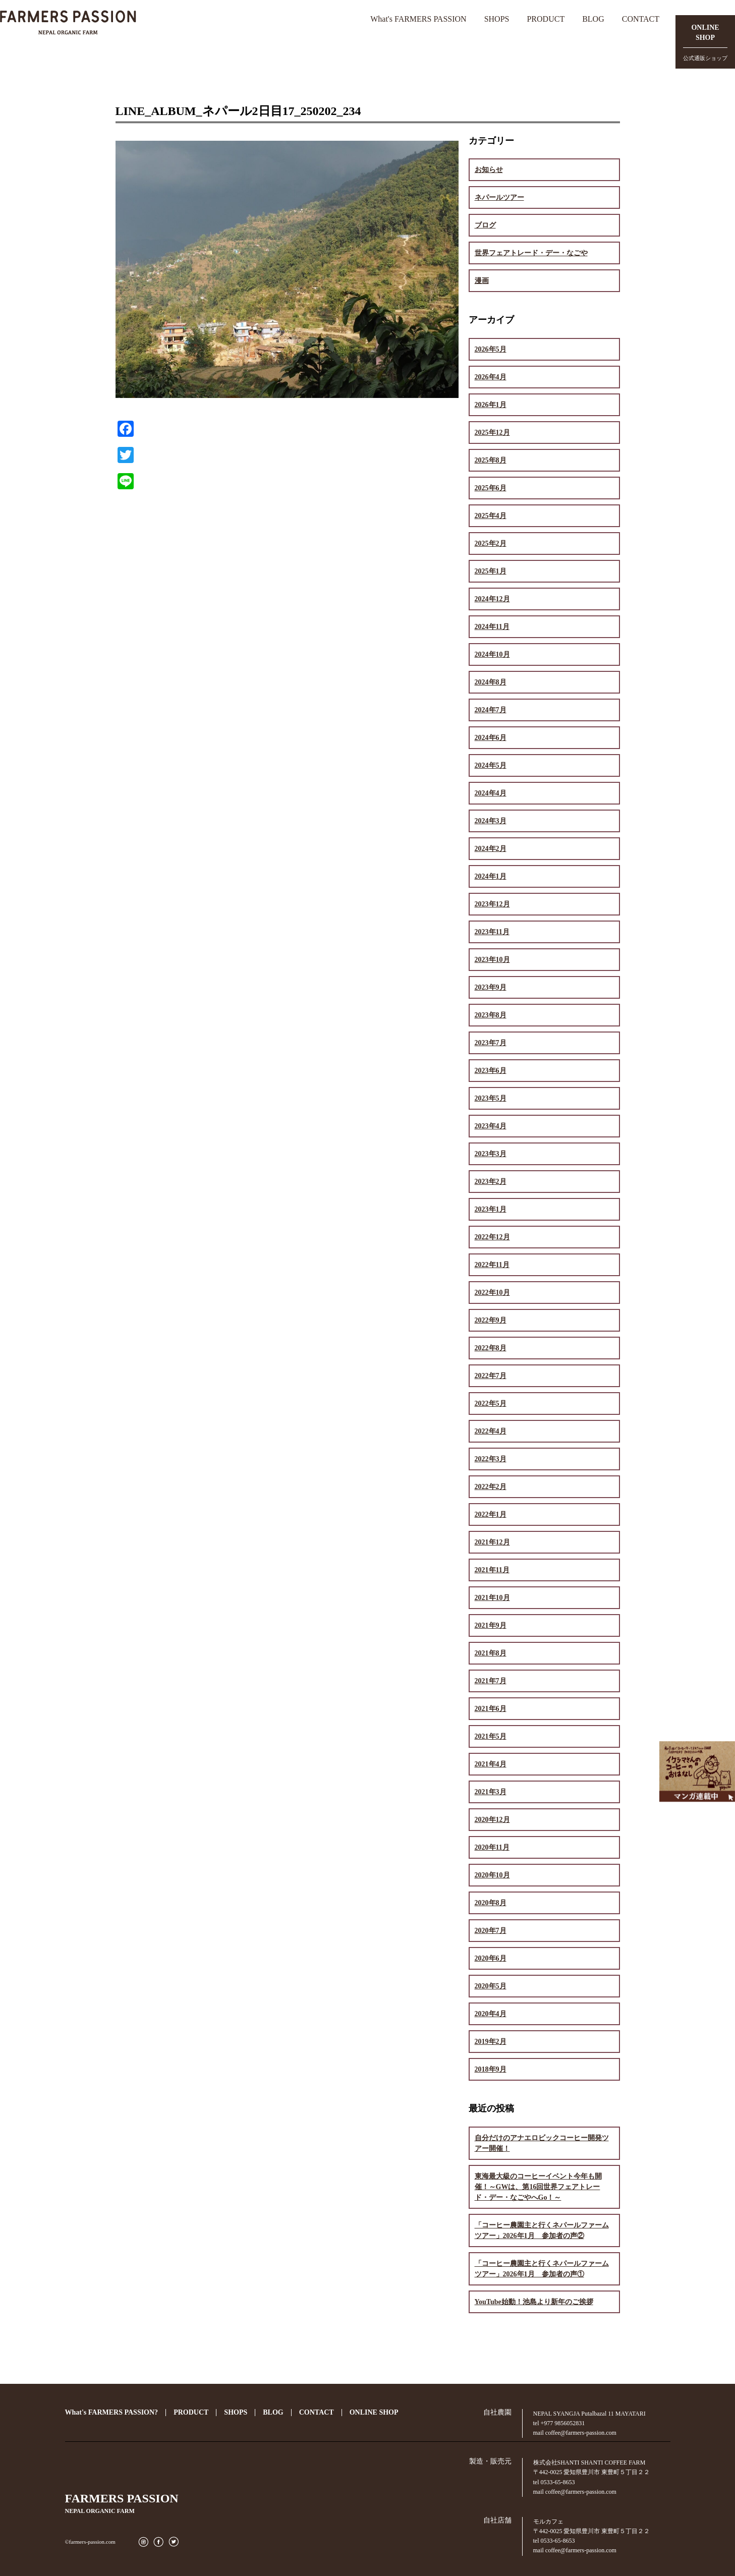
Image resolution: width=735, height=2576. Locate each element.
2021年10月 (492, 1597)
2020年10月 (492, 1875)
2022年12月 (492, 1237)
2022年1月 (490, 1514)
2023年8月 (490, 1015)
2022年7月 (490, 1376)
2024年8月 (490, 682)
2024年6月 (490, 737)
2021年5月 (490, 1736)
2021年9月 (490, 1625)
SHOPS (497, 19)
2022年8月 (490, 1348)
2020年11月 (492, 1847)
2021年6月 (490, 1708)
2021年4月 (490, 1764)
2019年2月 (490, 2041)
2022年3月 (490, 1459)
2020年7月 (490, 1930)
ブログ (485, 225)
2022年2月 (490, 1487)
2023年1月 (490, 1209)
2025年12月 (492, 432)
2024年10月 (492, 654)
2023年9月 (490, 987)
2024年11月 (492, 627)
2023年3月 (490, 1154)
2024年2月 (490, 848)
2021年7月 (490, 1681)
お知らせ (489, 170)
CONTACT (640, 19)
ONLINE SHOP (374, 2412)
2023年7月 (490, 1043)
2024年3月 (490, 821)
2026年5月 (490, 349)
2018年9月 (490, 2069)
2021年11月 (492, 1570)
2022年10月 (492, 1292)
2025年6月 (490, 488)
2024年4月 (490, 793)
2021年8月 (490, 1653)
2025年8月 (490, 460)
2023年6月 (490, 1070)
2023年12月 (492, 904)
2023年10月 (492, 959)
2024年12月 (492, 599)
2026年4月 (490, 377)
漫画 (482, 280)
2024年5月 (490, 765)
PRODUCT (545, 19)
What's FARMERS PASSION (418, 19)
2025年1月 (490, 571)
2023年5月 (490, 1098)
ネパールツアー (499, 197)
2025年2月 (490, 543)
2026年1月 (490, 405)
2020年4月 (490, 2014)
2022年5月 (490, 1403)
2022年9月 (490, 1320)
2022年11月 (492, 1265)
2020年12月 (492, 1819)
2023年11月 (492, 932)
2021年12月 (492, 1542)
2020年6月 (490, 1958)
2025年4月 (490, 516)
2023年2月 (490, 1181)
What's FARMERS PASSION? (111, 2412)
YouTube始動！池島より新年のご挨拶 (534, 2302)
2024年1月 (490, 876)
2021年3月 (490, 1792)
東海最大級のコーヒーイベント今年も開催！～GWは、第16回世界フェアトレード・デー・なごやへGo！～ (538, 2186)
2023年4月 (490, 1126)
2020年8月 (490, 1903)
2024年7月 (490, 710)
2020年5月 (490, 1986)
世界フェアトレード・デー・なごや (531, 253)
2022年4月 (490, 1431)
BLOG (593, 19)
